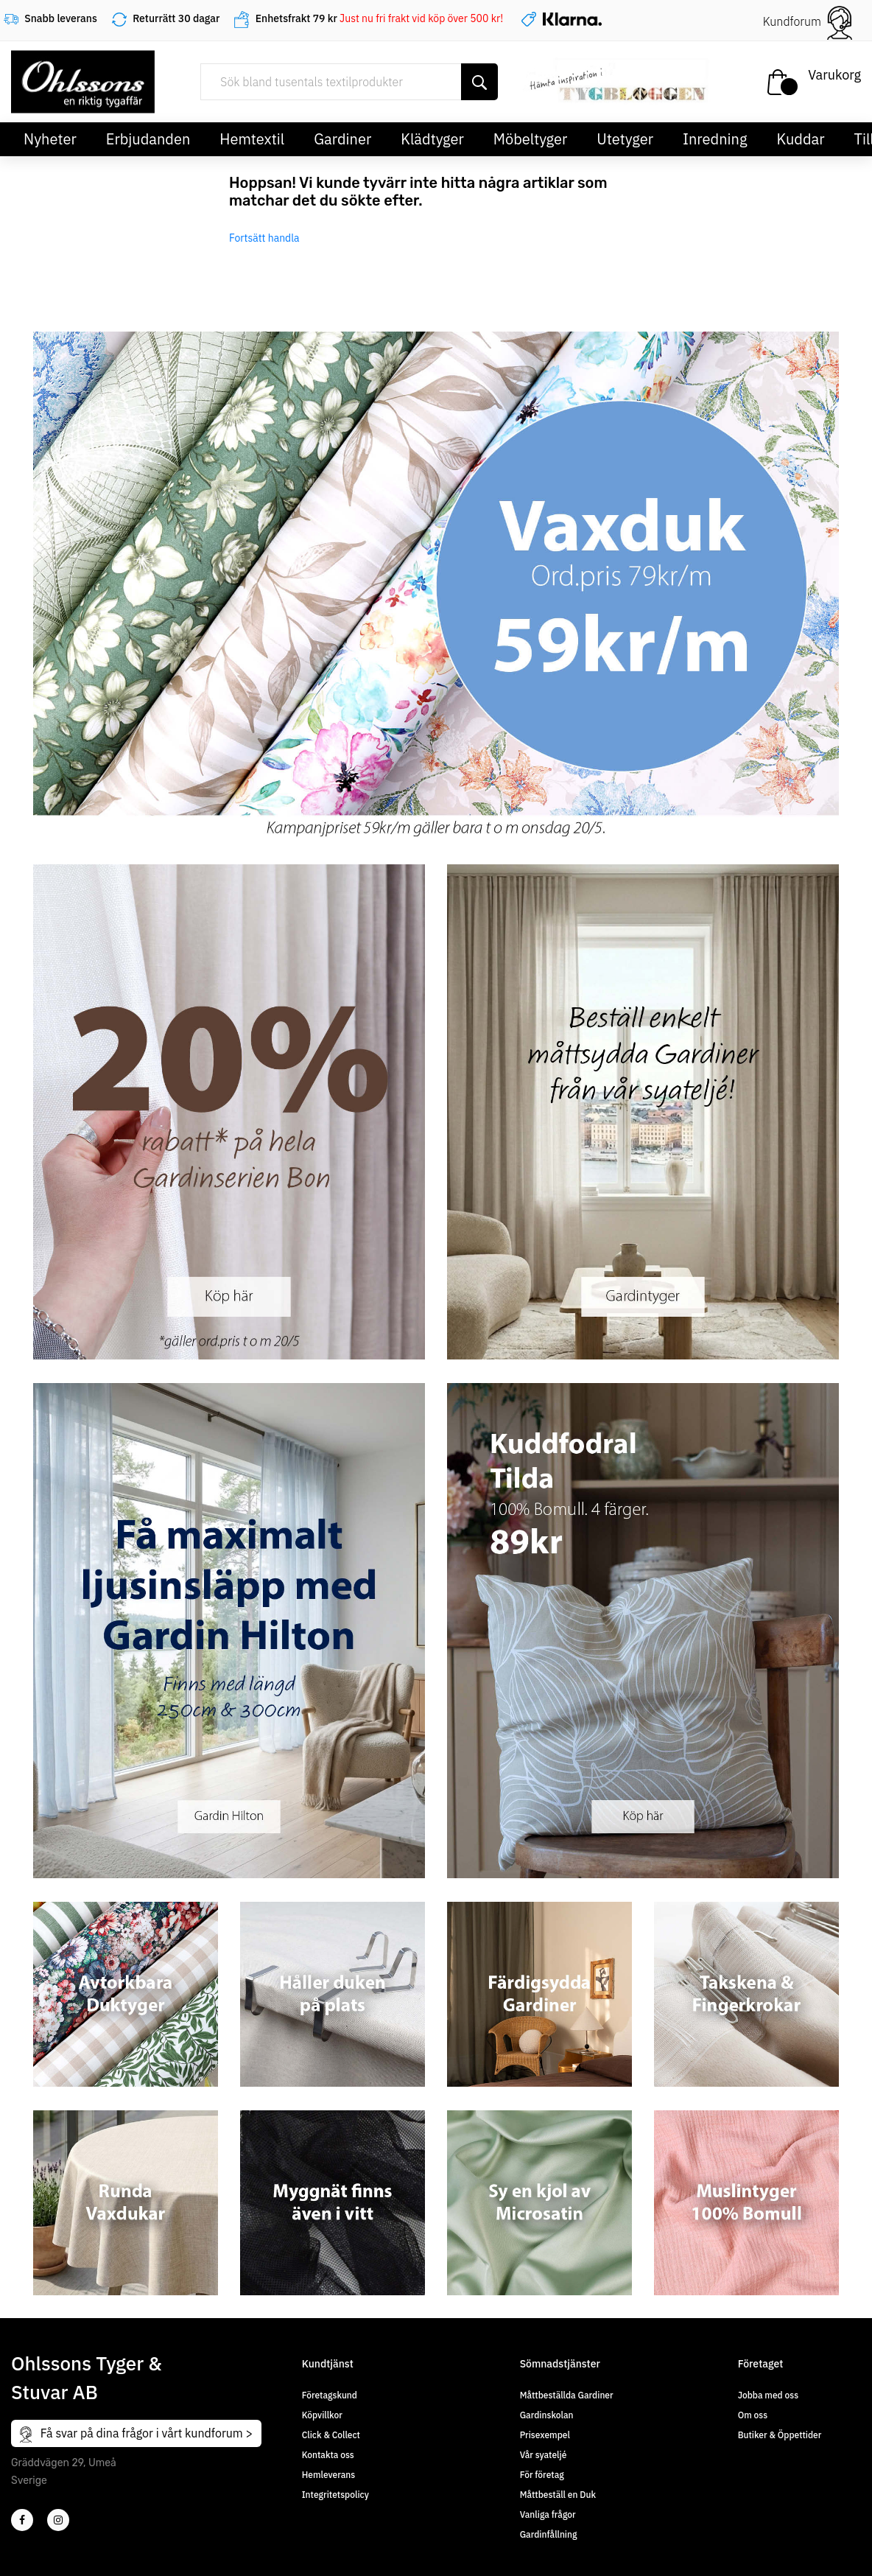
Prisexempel (545, 2434)
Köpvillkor (322, 2415)
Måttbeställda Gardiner (566, 2395)
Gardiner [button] (342, 139)
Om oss (752, 2415)
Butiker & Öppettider (780, 2434)
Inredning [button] (715, 139)
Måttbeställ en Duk (558, 2494)
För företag (542, 2474)
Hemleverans (328, 2474)
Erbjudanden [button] (148, 139)
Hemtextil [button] (251, 139)
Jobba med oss (768, 2395)
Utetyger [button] (625, 139)
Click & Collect (331, 2434)
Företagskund (329, 2395)
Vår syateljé (543, 2454)
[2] (22, 2520)
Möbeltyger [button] (530, 139)
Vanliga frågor (548, 2514)
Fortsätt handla (264, 238)
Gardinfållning (548, 2534)
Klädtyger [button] (432, 139)
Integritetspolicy (335, 2494)
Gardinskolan (547, 2415)
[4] (58, 2520)
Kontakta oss (328, 2454)
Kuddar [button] (800, 139)
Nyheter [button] (50, 139)
